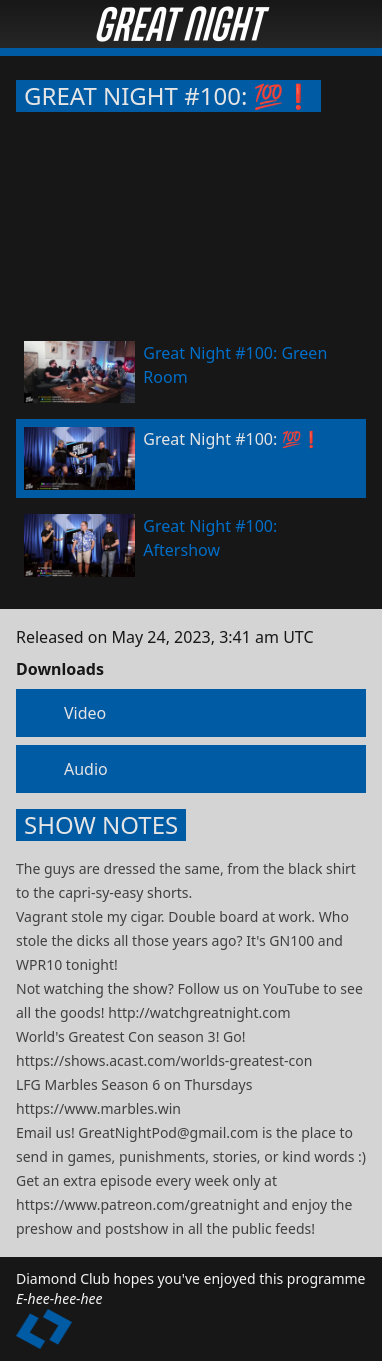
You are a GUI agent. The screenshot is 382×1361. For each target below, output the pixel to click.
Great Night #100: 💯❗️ (168, 96)
